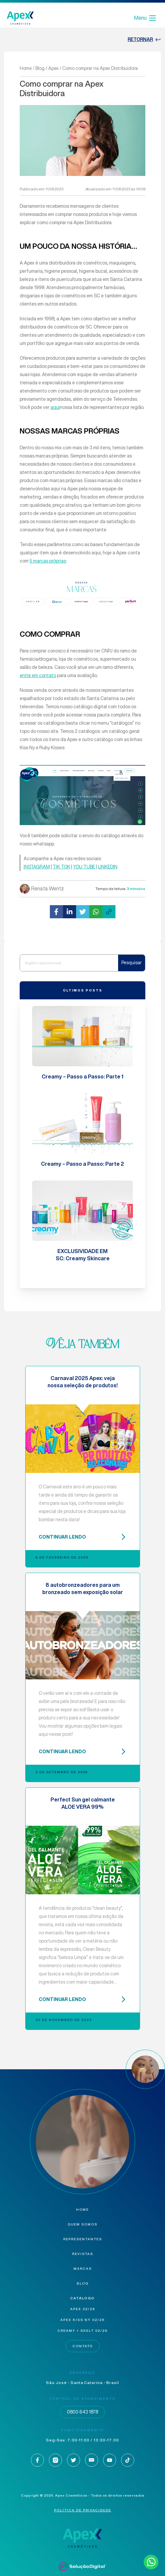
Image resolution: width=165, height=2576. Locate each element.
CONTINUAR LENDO (83, 1537)
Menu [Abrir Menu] (145, 17)
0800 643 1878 (82, 2412)
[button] (56, 911)
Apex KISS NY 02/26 (82, 2320)
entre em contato (38, 675)
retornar (144, 39)
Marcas (82, 2269)
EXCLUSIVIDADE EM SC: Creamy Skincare (83, 1254)
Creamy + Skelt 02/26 (82, 2331)
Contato (82, 2346)
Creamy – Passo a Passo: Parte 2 (82, 1163)
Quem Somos (82, 2224)
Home (26, 68)
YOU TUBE (84, 866)
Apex (53, 68)
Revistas (82, 2254)
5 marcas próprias (48, 561)
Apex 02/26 (82, 2309)
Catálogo (82, 2298)
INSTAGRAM (37, 866)
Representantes (82, 2239)
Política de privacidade (82, 2510)
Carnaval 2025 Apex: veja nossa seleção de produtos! (83, 1381)
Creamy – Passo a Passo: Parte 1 (82, 1076)
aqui (55, 407)
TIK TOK (61, 866)
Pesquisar (131, 962)
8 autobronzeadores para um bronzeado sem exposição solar (82, 1588)
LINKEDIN (107, 866)
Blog (40, 68)
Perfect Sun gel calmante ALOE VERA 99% (83, 1803)
